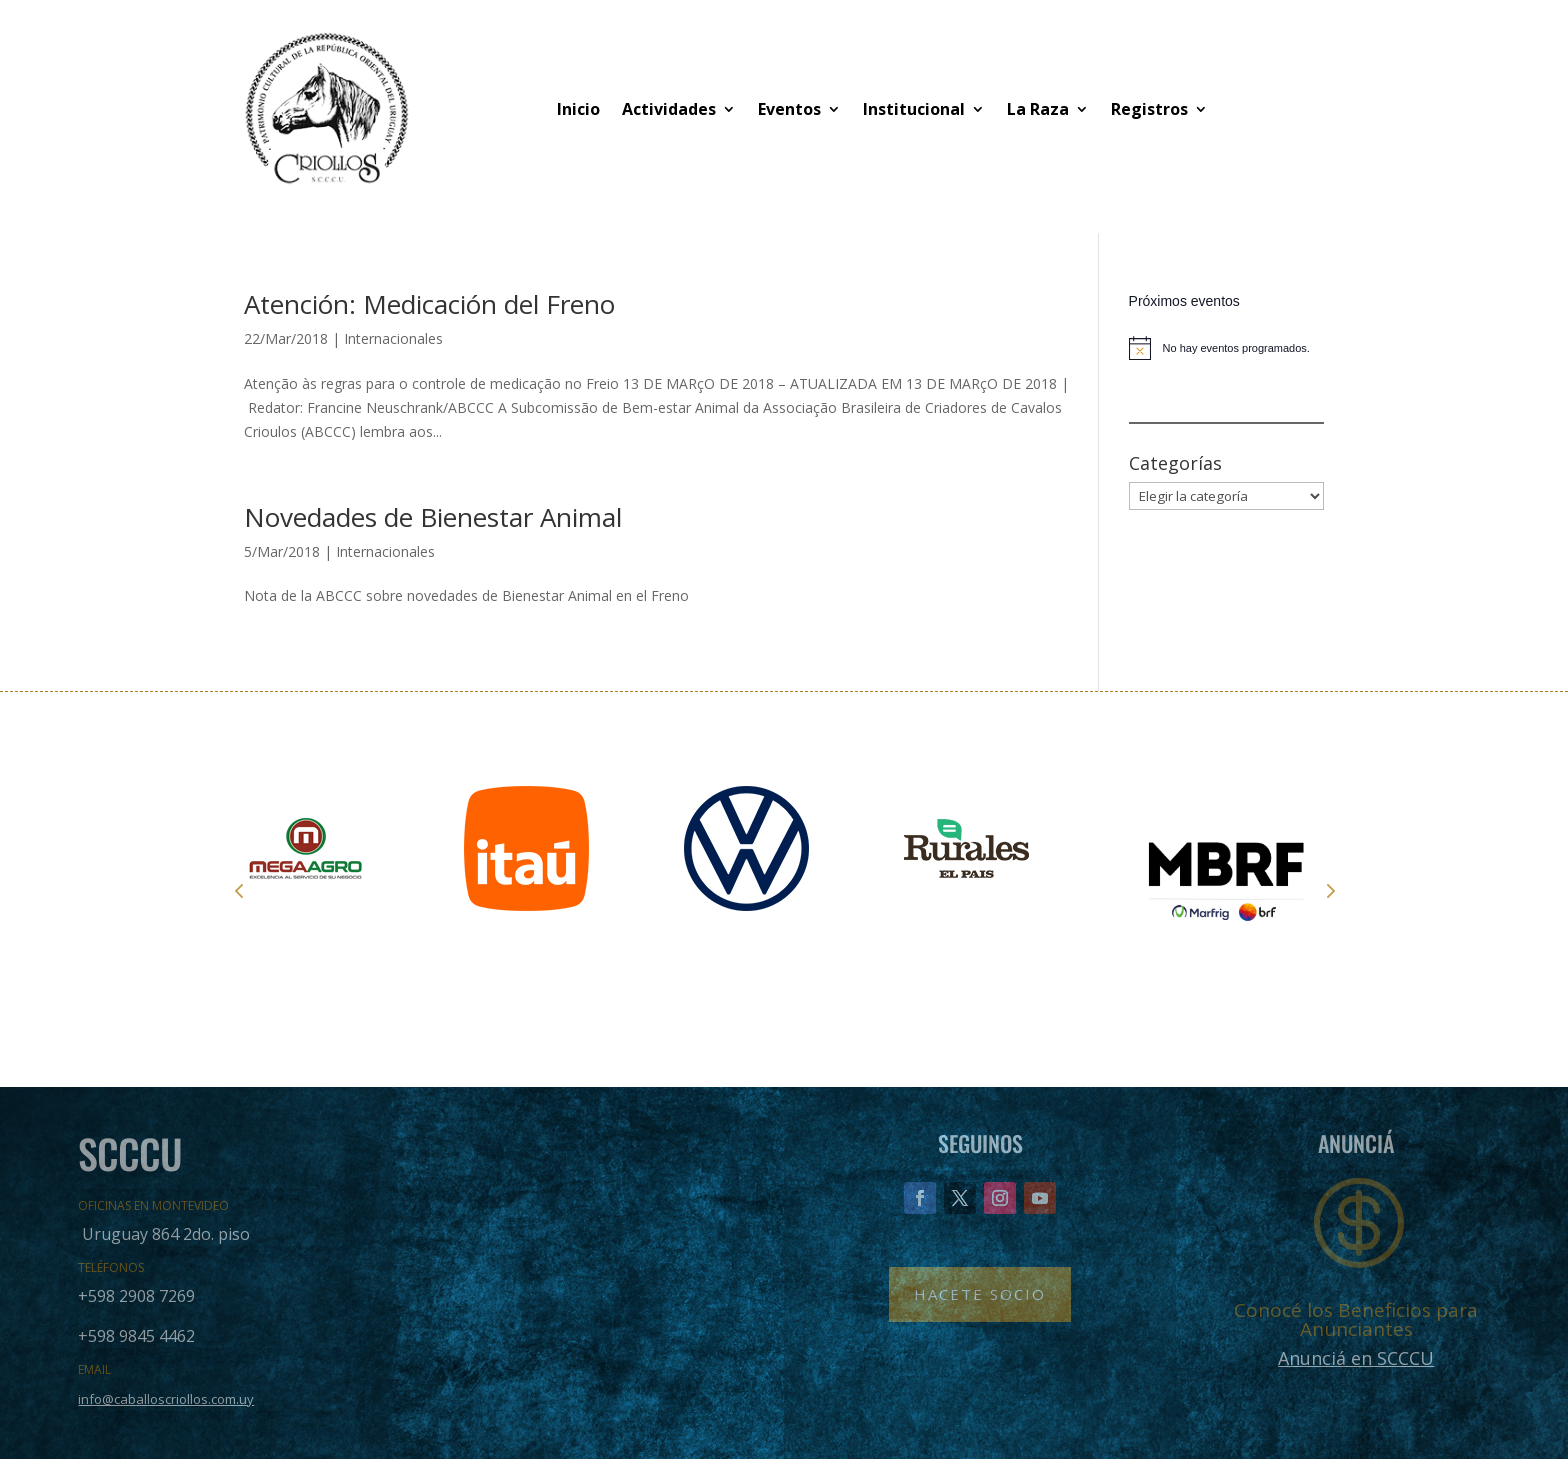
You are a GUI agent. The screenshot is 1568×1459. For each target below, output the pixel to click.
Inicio (578, 109)
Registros (1149, 109)
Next (1329, 890)
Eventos (789, 109)
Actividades (669, 109)
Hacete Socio (980, 1294)
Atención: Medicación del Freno (429, 304)
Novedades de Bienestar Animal (433, 517)
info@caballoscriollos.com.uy (166, 1399)
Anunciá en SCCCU (1356, 1358)
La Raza (1038, 109)
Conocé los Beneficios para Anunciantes (1356, 1319)
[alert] (1226, 348)
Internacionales (393, 338)
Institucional (914, 109)
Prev (239, 890)
